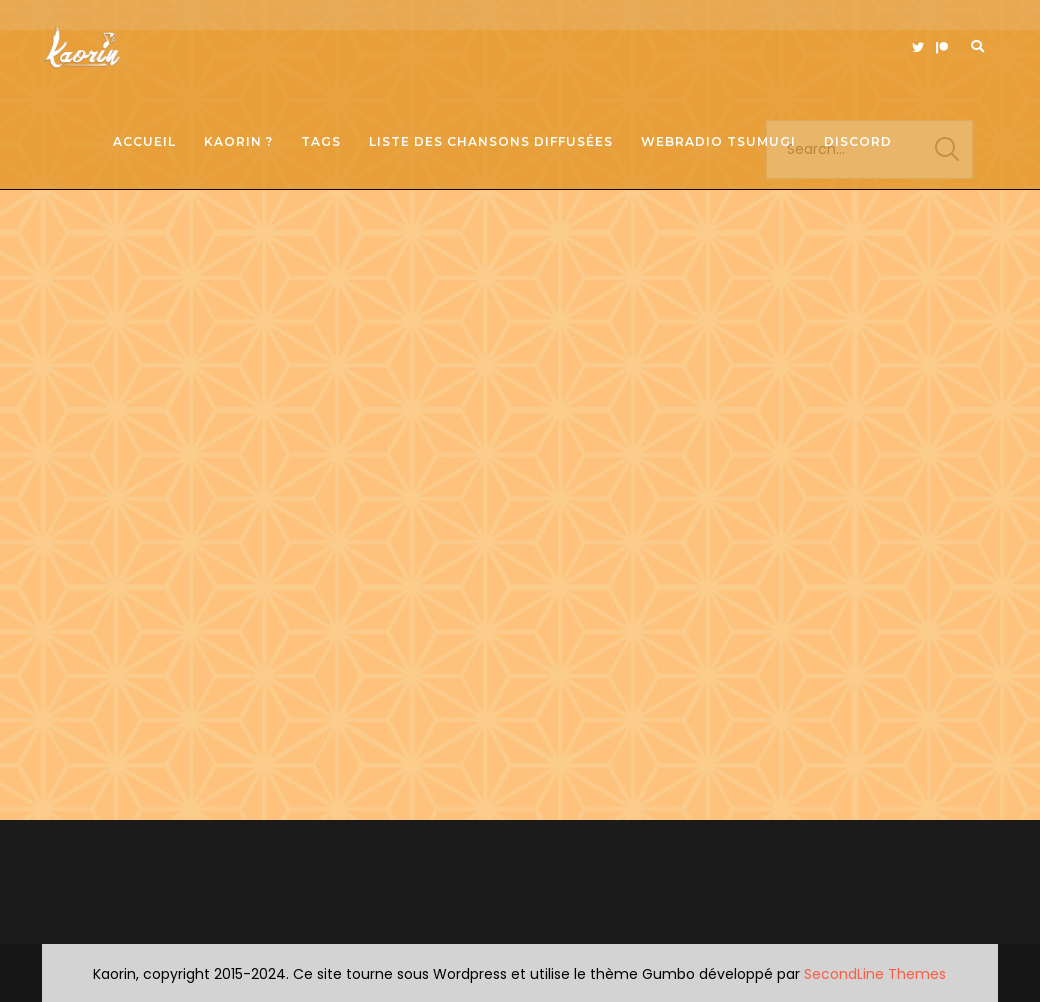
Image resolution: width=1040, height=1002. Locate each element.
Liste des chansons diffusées (491, 141)
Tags (321, 141)
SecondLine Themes (875, 974)
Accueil (144, 141)
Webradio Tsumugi (718, 141)
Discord (858, 141)
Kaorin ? (238, 141)
